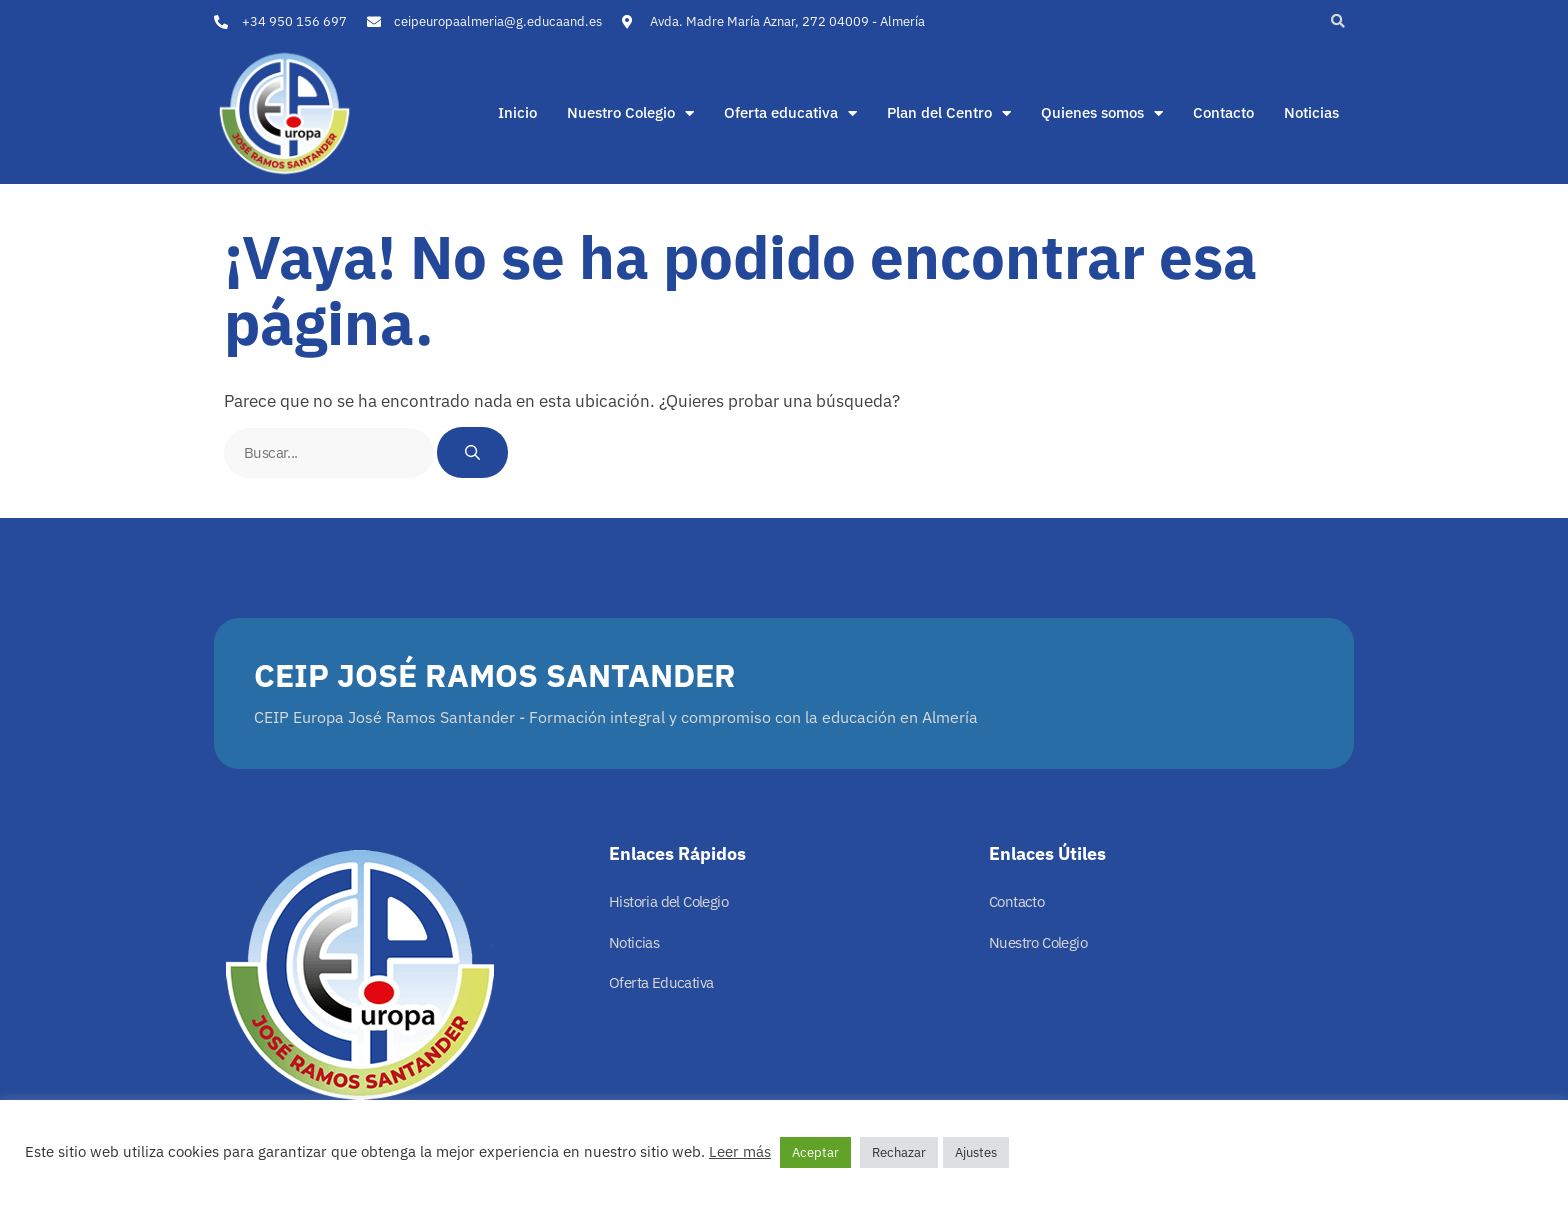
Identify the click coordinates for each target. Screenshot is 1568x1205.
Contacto (1223, 112)
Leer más (740, 1151)
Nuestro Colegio (630, 113)
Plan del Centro (949, 113)
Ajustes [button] (976, 1152)
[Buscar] (472, 452)
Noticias (1311, 112)
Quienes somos (1102, 113)
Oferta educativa (790, 113)
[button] (1337, 21)
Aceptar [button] (815, 1152)
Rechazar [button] (899, 1152)
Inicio (517, 112)
